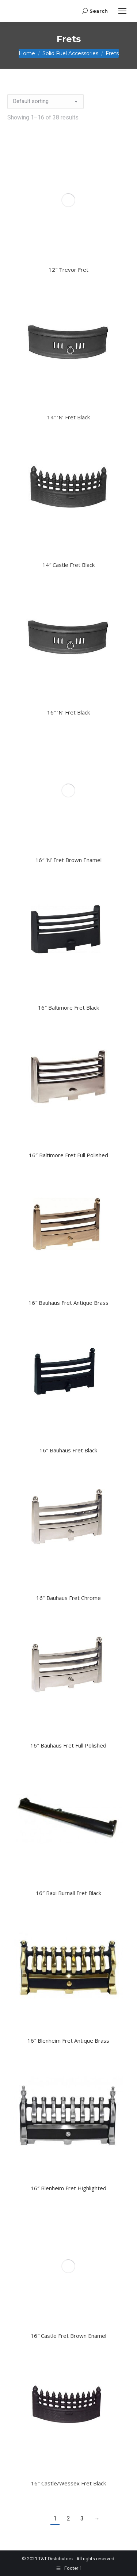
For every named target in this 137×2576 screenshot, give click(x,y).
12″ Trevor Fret (68, 269)
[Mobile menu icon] (122, 11)
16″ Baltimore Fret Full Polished (68, 1155)
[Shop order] (45, 101)
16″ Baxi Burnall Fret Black (68, 1893)
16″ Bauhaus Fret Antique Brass (68, 1302)
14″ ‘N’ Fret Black (68, 417)
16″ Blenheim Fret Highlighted (68, 2188)
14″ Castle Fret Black (68, 564)
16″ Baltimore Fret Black (68, 1007)
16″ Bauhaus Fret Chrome (68, 1597)
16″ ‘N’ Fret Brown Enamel (68, 860)
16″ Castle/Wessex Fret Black (68, 2483)
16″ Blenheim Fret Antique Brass (68, 2040)
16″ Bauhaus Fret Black (68, 1450)
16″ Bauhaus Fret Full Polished (68, 1745)
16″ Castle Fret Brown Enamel (68, 2335)
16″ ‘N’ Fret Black (68, 712)
